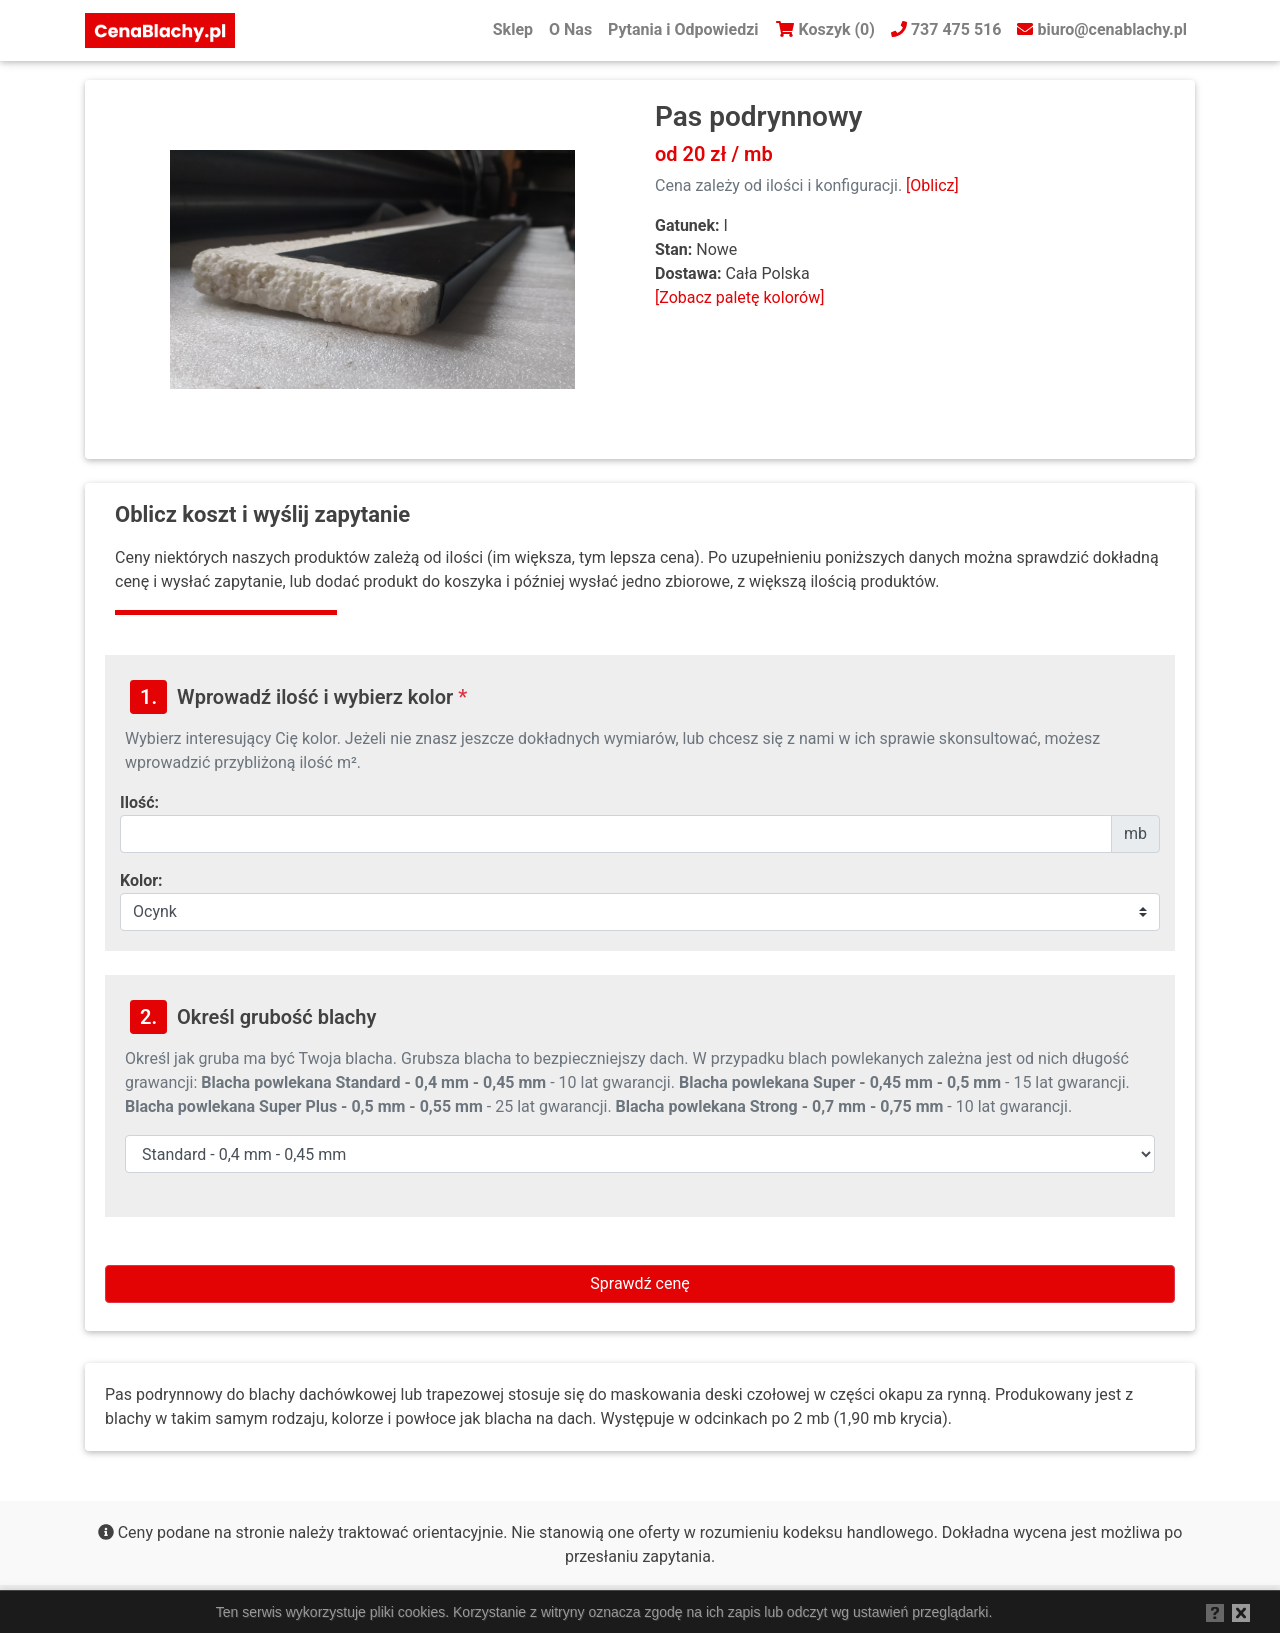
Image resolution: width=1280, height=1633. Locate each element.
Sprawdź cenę (639, 1283)
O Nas (570, 29)
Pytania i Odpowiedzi (683, 29)
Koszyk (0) (825, 29)
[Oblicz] (932, 185)
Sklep (513, 29)
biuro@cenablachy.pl (1102, 29)
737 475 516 (946, 29)
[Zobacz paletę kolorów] (739, 297)
